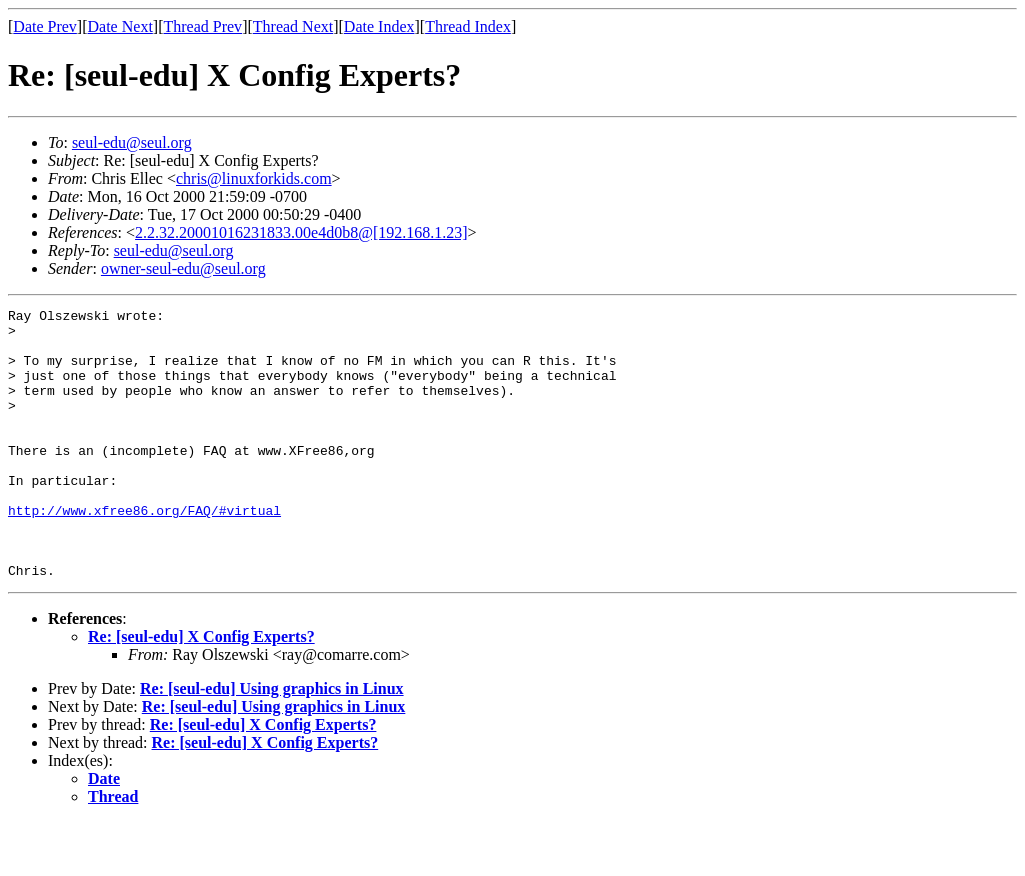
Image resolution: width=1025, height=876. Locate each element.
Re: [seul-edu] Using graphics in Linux (272, 742)
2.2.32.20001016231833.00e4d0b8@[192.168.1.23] (301, 232)
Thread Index (468, 26)
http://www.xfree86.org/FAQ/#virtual (144, 552)
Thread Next (293, 26)
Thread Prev (202, 26)
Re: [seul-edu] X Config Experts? (201, 690)
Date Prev (45, 26)
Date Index (379, 26)
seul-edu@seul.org (132, 142)
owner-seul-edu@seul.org (183, 268)
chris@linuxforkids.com (254, 178)
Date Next (120, 26)
